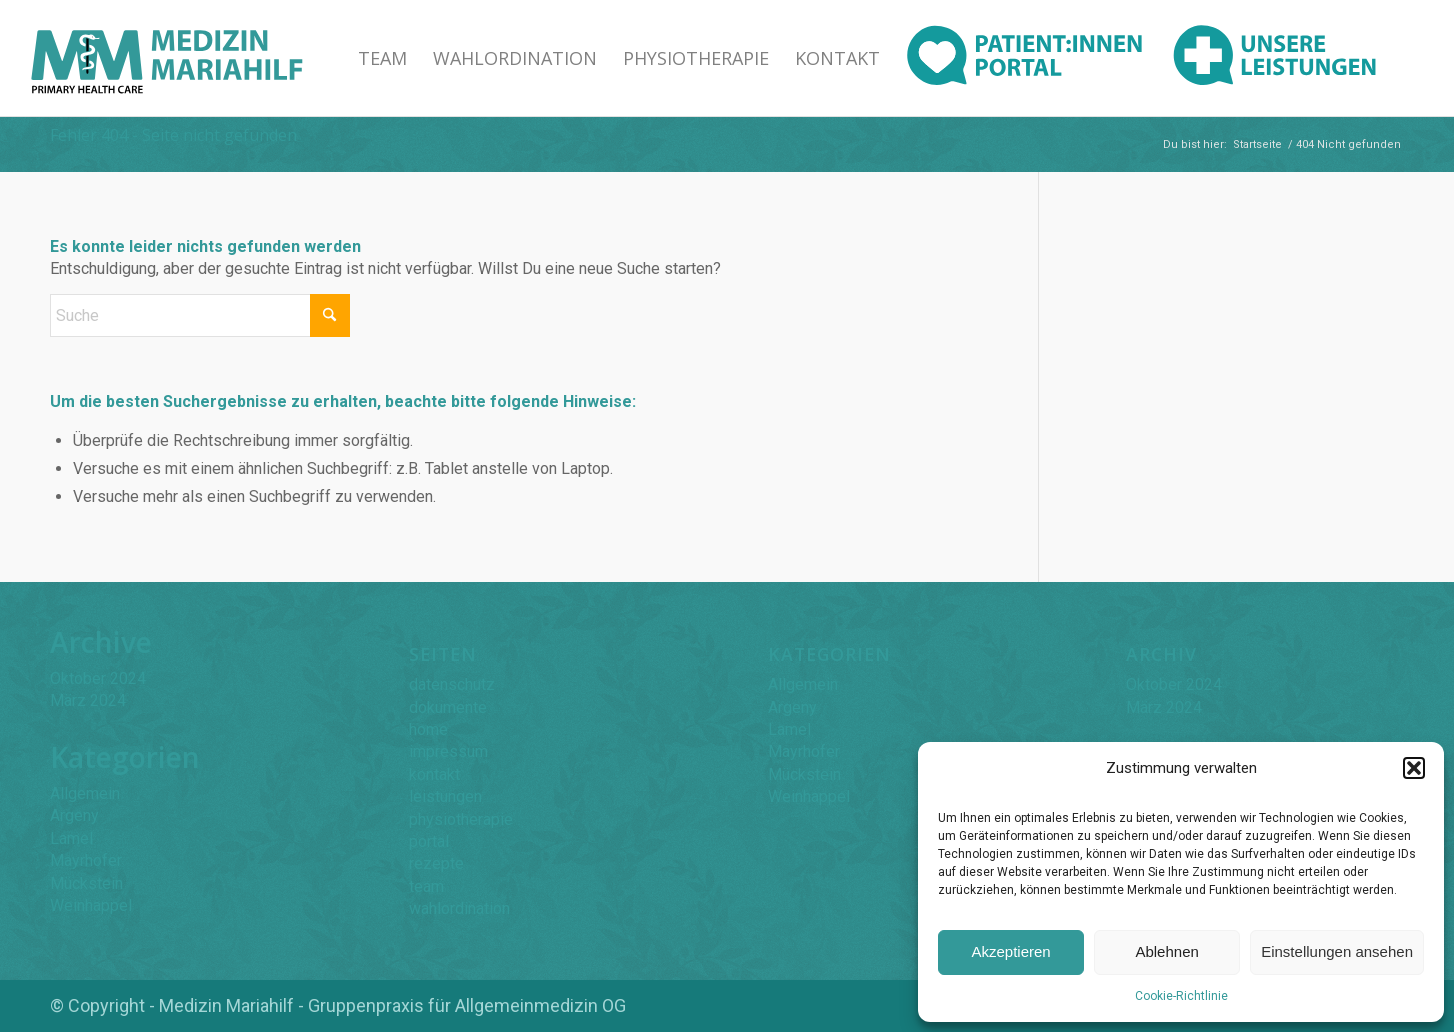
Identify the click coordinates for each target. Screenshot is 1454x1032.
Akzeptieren (1010, 951)
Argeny (74, 815)
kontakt (434, 774)
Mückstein (86, 883)
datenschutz (452, 684)
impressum (448, 751)
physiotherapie (461, 819)
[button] (1414, 768)
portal (429, 841)
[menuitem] (382, 58)
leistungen (445, 796)
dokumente (448, 707)
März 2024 (88, 700)
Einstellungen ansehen (1337, 951)
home (428, 729)
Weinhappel (91, 905)
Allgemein (85, 793)
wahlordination (459, 908)
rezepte (436, 863)
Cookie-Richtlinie (1181, 996)
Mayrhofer (86, 860)
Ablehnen (1166, 951)
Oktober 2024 (98, 678)
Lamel (71, 838)
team (426, 886)
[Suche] (200, 315)
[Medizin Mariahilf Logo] (166, 58)
